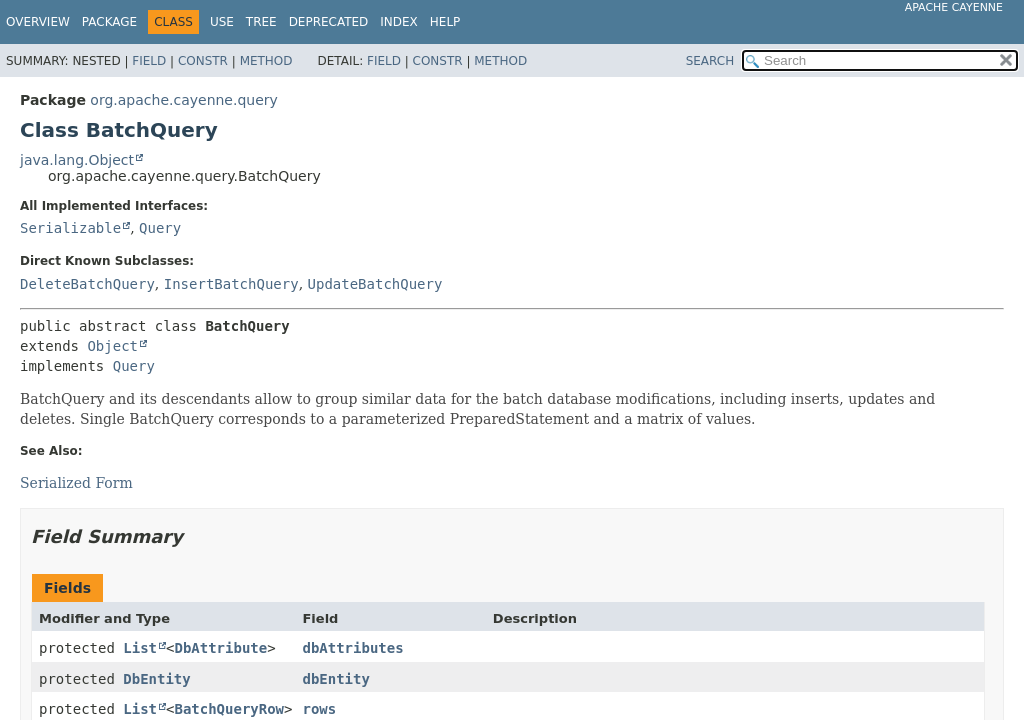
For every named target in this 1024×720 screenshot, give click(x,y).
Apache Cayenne (954, 7)
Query (160, 228)
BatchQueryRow (229, 709)
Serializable (70, 228)
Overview (38, 22)
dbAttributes (352, 648)
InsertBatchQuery (231, 284)
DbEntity (156, 679)
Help (445, 22)
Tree (261, 22)
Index (399, 22)
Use (222, 22)
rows (319, 709)
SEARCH (710, 61)
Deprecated (329, 22)
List (140, 648)
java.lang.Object (77, 160)
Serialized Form (76, 483)
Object (112, 346)
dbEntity (335, 679)
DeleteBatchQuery (87, 284)
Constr (203, 61)
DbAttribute (220, 648)
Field (149, 61)
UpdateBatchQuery (375, 284)
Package (109, 22)
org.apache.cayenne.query (184, 100)
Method (266, 61)
